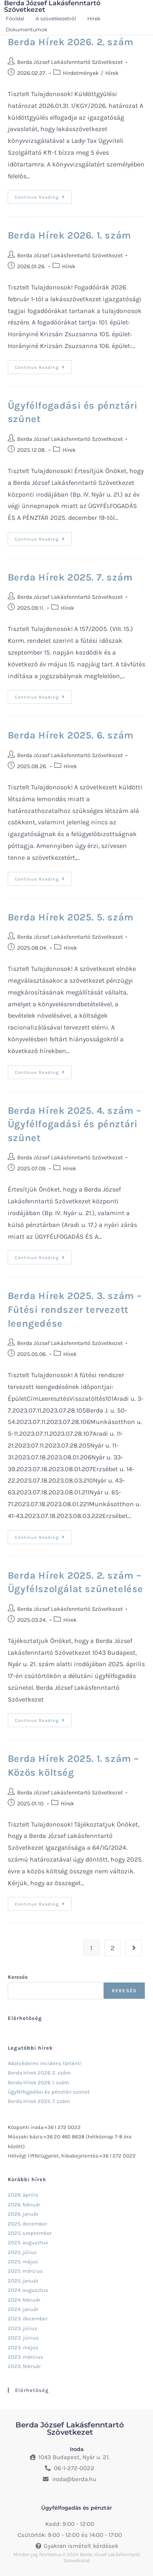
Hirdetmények (81, 73)
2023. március (25, 2357)
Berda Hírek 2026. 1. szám (69, 235)
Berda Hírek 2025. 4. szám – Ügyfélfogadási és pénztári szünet (75, 1124)
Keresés (18, 1977)
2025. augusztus (28, 2242)
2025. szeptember (30, 2233)
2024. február (24, 2300)
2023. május (23, 2347)
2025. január (23, 2281)
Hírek (93, 18)
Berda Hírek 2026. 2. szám (71, 42)
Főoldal (15, 18)
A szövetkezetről (55, 18)
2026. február (24, 2204)
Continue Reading (43, 195)
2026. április (23, 2195)
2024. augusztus (28, 2290)
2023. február (24, 2366)
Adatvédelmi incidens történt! (45, 2063)
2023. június (23, 2338)
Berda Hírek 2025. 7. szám (70, 577)
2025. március (25, 2271)
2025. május (23, 2261)
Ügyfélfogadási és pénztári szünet (49, 2092)
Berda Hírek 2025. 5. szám (71, 917)
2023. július (22, 2328)
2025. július (22, 2252)
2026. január (23, 2214)
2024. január (23, 2309)
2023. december (28, 2318)
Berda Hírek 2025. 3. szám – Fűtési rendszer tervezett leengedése (75, 1309)
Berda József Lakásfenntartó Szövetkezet (70, 62)
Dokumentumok (26, 29)
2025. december (27, 2224)
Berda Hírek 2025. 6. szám (71, 735)
